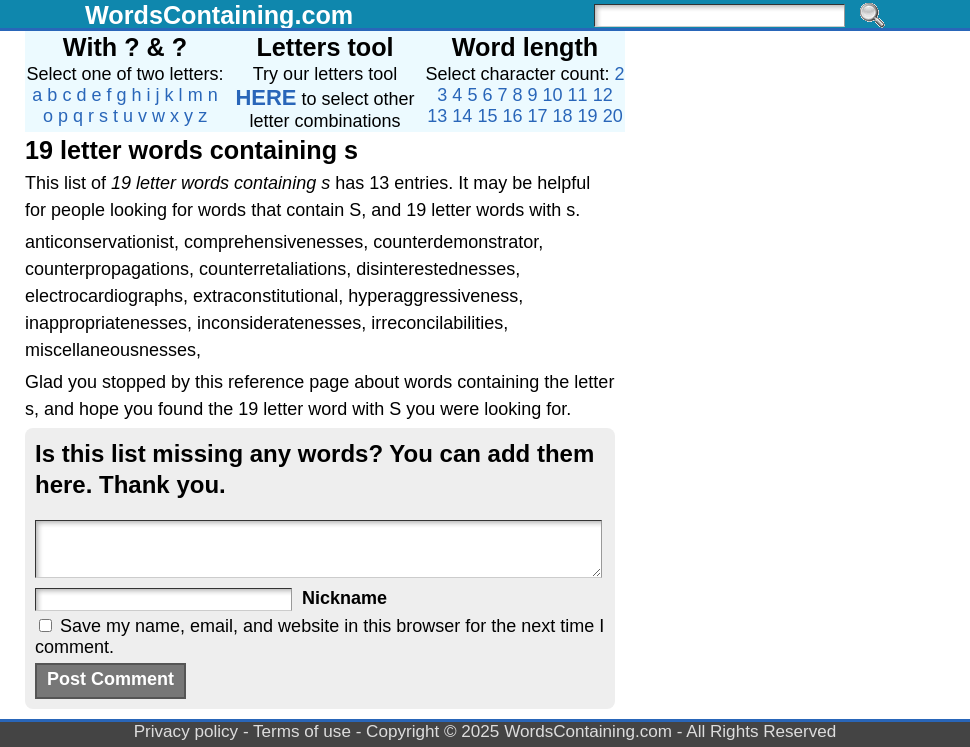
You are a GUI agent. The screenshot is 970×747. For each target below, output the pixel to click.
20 (613, 116)
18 (563, 116)
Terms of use (302, 731)
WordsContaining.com (219, 15)
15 (487, 116)
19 (588, 116)
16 (512, 116)
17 (538, 116)
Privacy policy (186, 731)
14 (462, 116)
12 (603, 95)
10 (553, 95)
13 (437, 116)
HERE (265, 97)
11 (578, 95)
